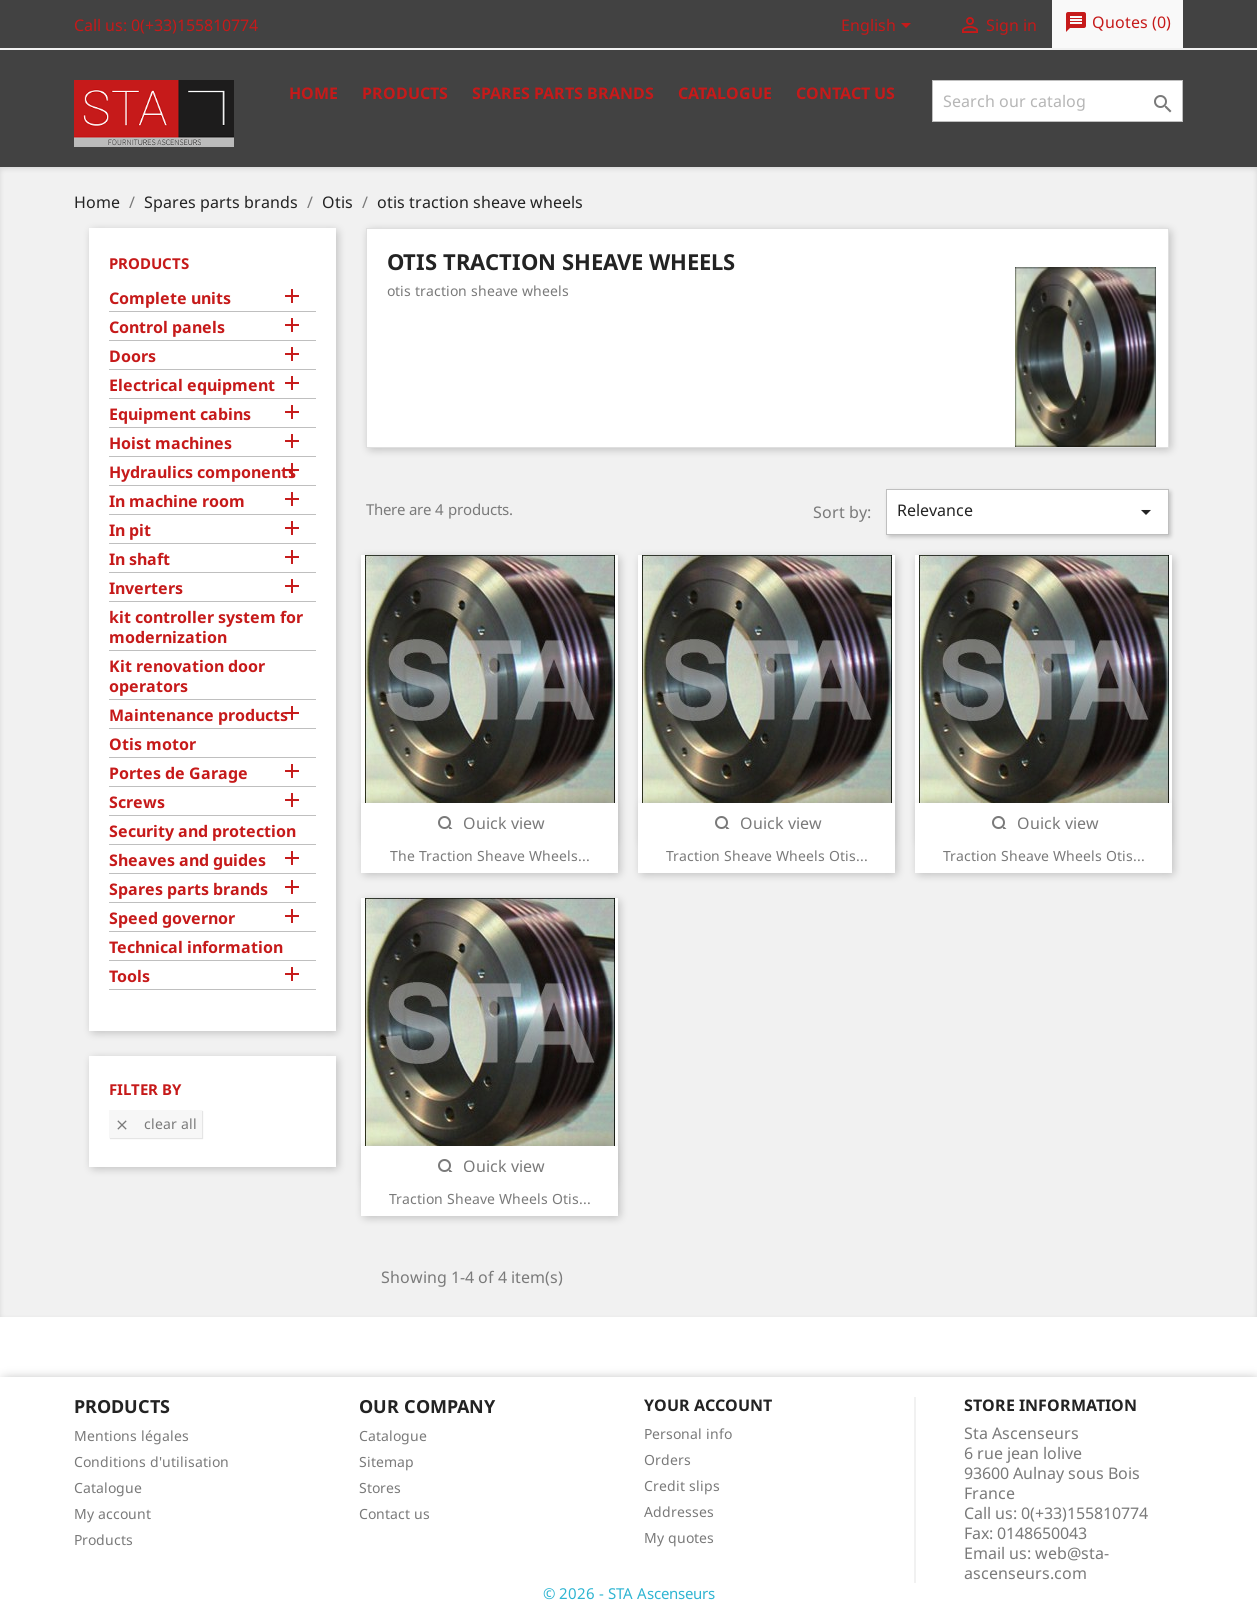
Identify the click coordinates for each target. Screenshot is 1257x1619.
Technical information (196, 947)
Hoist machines (170, 443)
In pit (130, 530)
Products (405, 93)
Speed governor (172, 918)
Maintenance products (198, 715)
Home (313, 93)
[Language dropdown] (879, 27)
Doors (132, 356)
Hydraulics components (202, 472)
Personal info (688, 1433)
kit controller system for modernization (206, 627)
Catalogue (725, 93)
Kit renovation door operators (187, 676)
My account (112, 1513)
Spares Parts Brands (563, 93)
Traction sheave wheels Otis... (767, 855)
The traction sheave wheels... (490, 855)
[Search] (1057, 101)
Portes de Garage (178, 773)
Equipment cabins (180, 414)
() (1117, 23)
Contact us (845, 93)
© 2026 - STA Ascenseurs (629, 1593)
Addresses (679, 1511)
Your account (708, 1405)
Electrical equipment (192, 385)
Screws (137, 802)
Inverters (146, 588)
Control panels (167, 327)
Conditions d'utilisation (151, 1461)
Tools (129, 976)
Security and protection (202, 831)
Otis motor (152, 744)
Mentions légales (131, 1435)
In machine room (177, 501)
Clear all (155, 1123)
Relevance (1027, 511)
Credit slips (682, 1485)
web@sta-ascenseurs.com (1036, 1563)
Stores (380, 1487)
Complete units (170, 298)
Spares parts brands (188, 889)
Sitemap (386, 1461)
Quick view (490, 823)
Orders (667, 1459)
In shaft (139, 559)
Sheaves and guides (187, 860)
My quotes (679, 1537)
